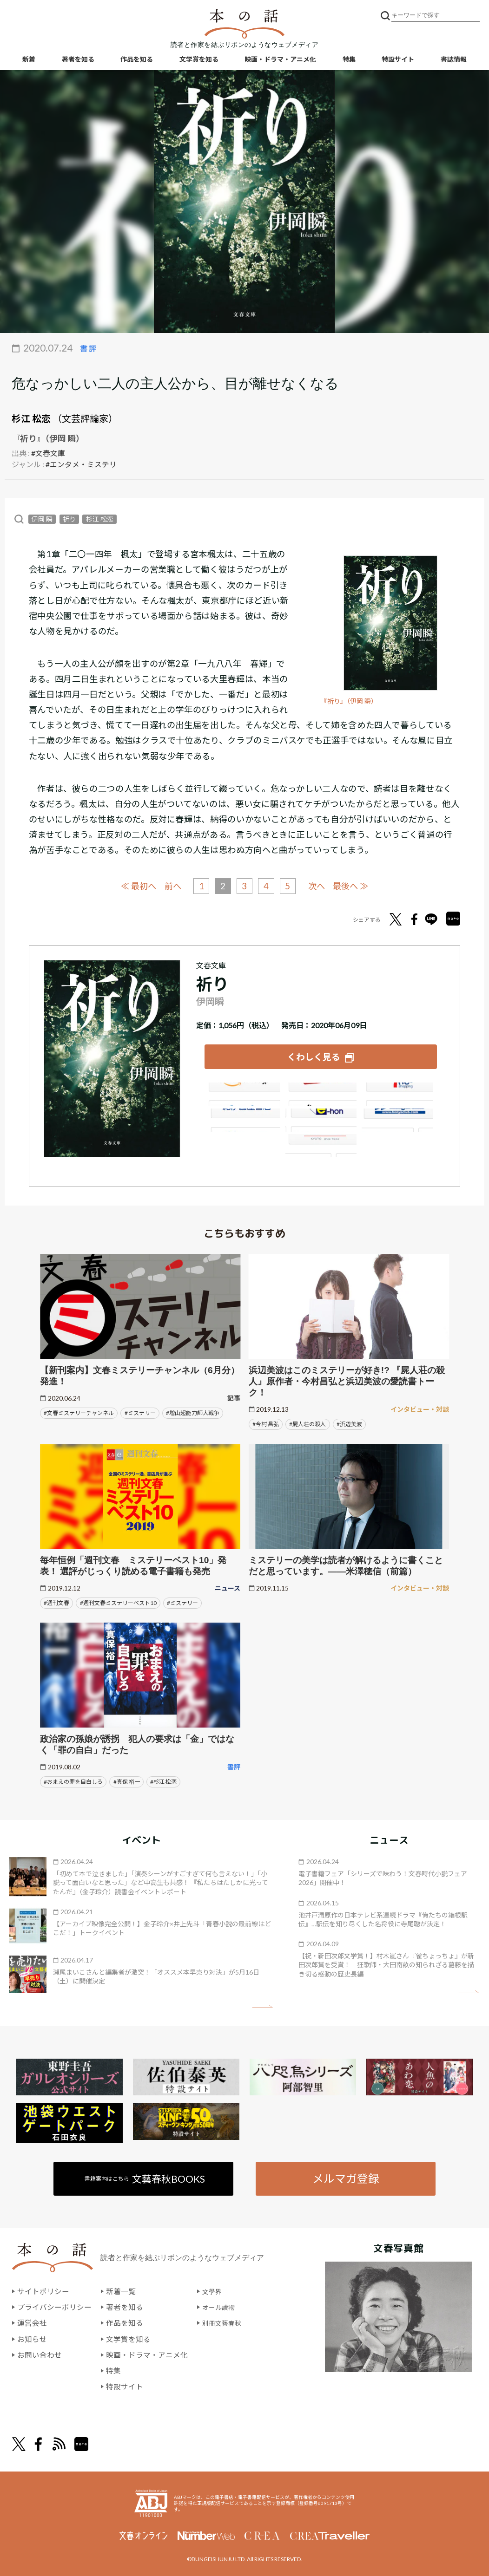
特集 (349, 61)
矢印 (262, 2003)
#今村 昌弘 (265, 1421)
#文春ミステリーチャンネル (79, 1410)
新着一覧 (121, 2289)
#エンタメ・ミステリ (81, 463)
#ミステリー (140, 1410)
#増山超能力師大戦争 (192, 1410)
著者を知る (78, 61)
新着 (28, 61)
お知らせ (32, 2336)
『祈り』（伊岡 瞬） (351, 700)
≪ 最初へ (133, 885)
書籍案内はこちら (145, 2176)
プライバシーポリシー (54, 2305)
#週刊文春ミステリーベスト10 (118, 1600)
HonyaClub (398, 1117)
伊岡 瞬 (42, 518)
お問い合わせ (39, 2352)
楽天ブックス (320, 1091)
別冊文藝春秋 (224, 2320)
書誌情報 (454, 61)
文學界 (213, 2289)
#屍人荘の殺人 (307, 1421)
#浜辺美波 (349, 1421)
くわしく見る (313, 1055)
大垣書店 (320, 1142)
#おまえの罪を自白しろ (73, 1778)
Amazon (243, 1091)
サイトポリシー (43, 2289)
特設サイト (398, 61)
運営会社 (32, 2320)
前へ (170, 885)
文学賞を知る (198, 61)
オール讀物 (220, 2305)
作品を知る (136, 61)
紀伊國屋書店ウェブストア (243, 1117)
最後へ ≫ (355, 885)
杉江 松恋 (31, 418)
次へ (319, 885)
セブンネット (398, 1091)
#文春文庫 (48, 452)
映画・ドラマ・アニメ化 (280, 61)
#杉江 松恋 (163, 1778)
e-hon (320, 1117)
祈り (68, 518)
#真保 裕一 (126, 1778)
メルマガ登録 (344, 2176)
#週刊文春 (56, 1600)
